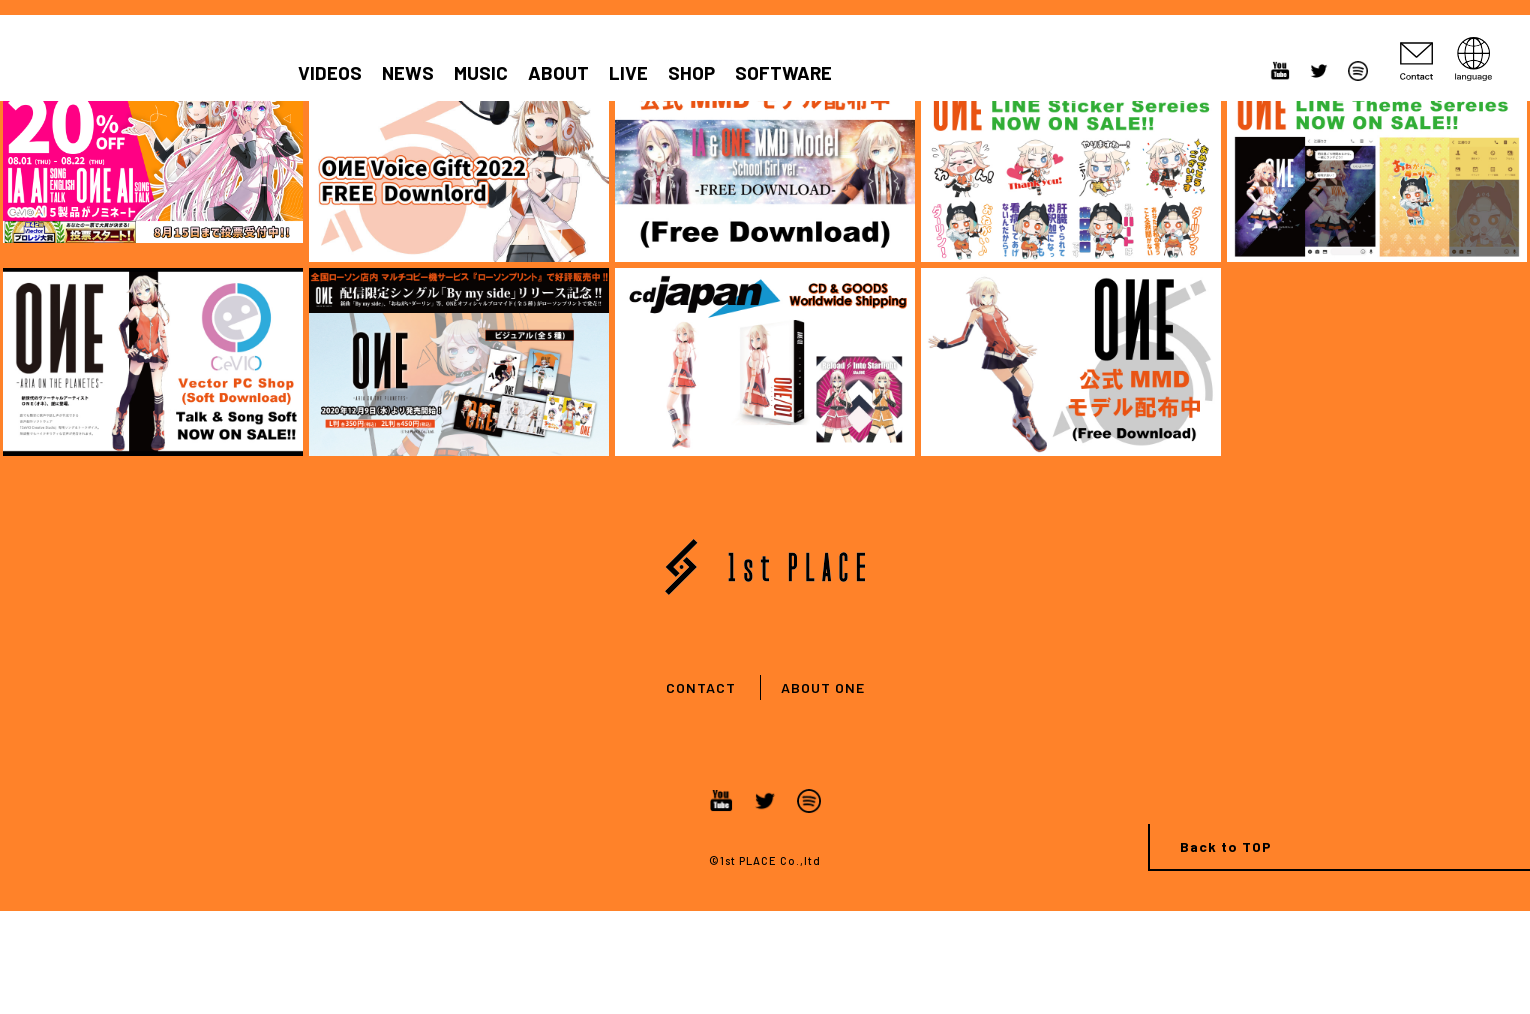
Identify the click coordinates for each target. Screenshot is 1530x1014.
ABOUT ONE (823, 687)
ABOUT (558, 73)
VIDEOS (330, 73)
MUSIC (481, 73)
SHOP (691, 73)
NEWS (408, 73)
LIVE (628, 73)
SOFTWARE (783, 73)
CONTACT (701, 687)
